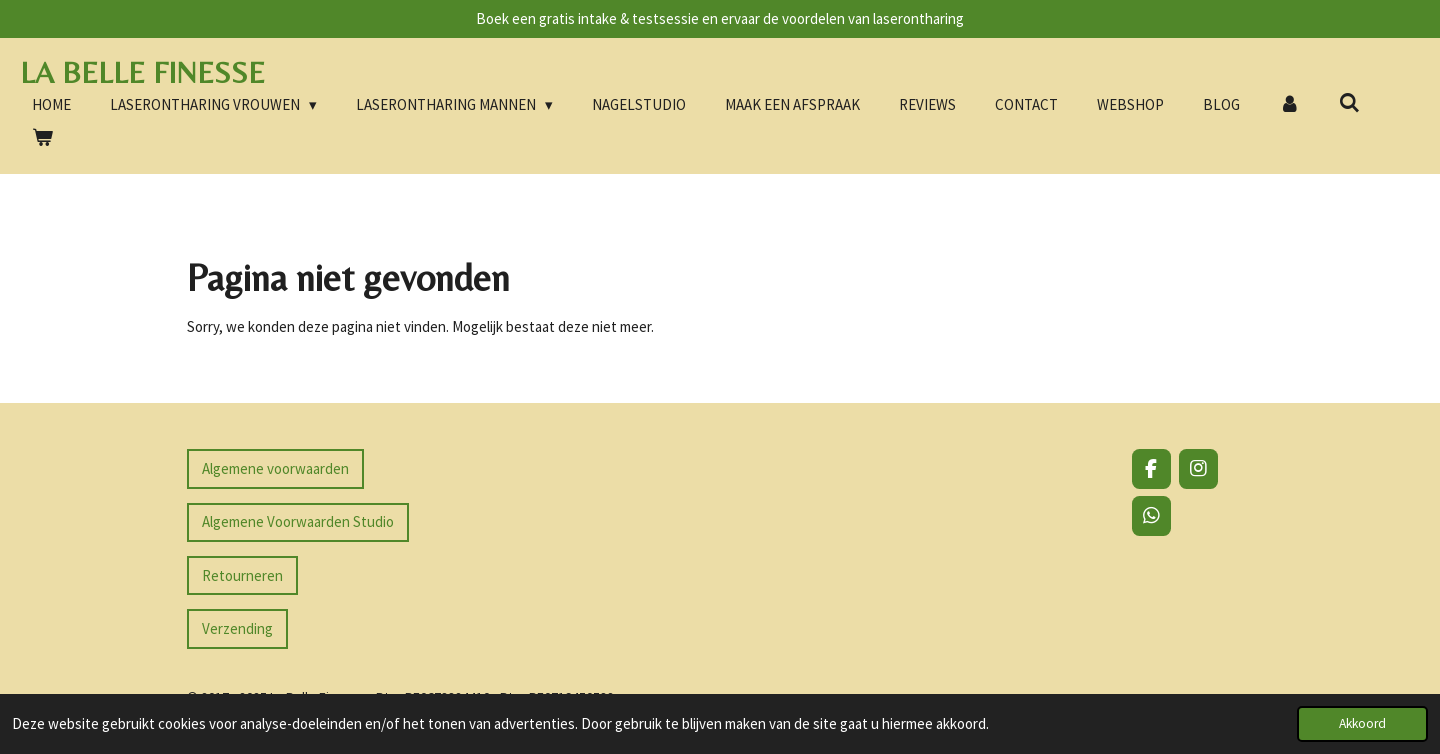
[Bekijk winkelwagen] (42, 138)
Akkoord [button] (1362, 723)
